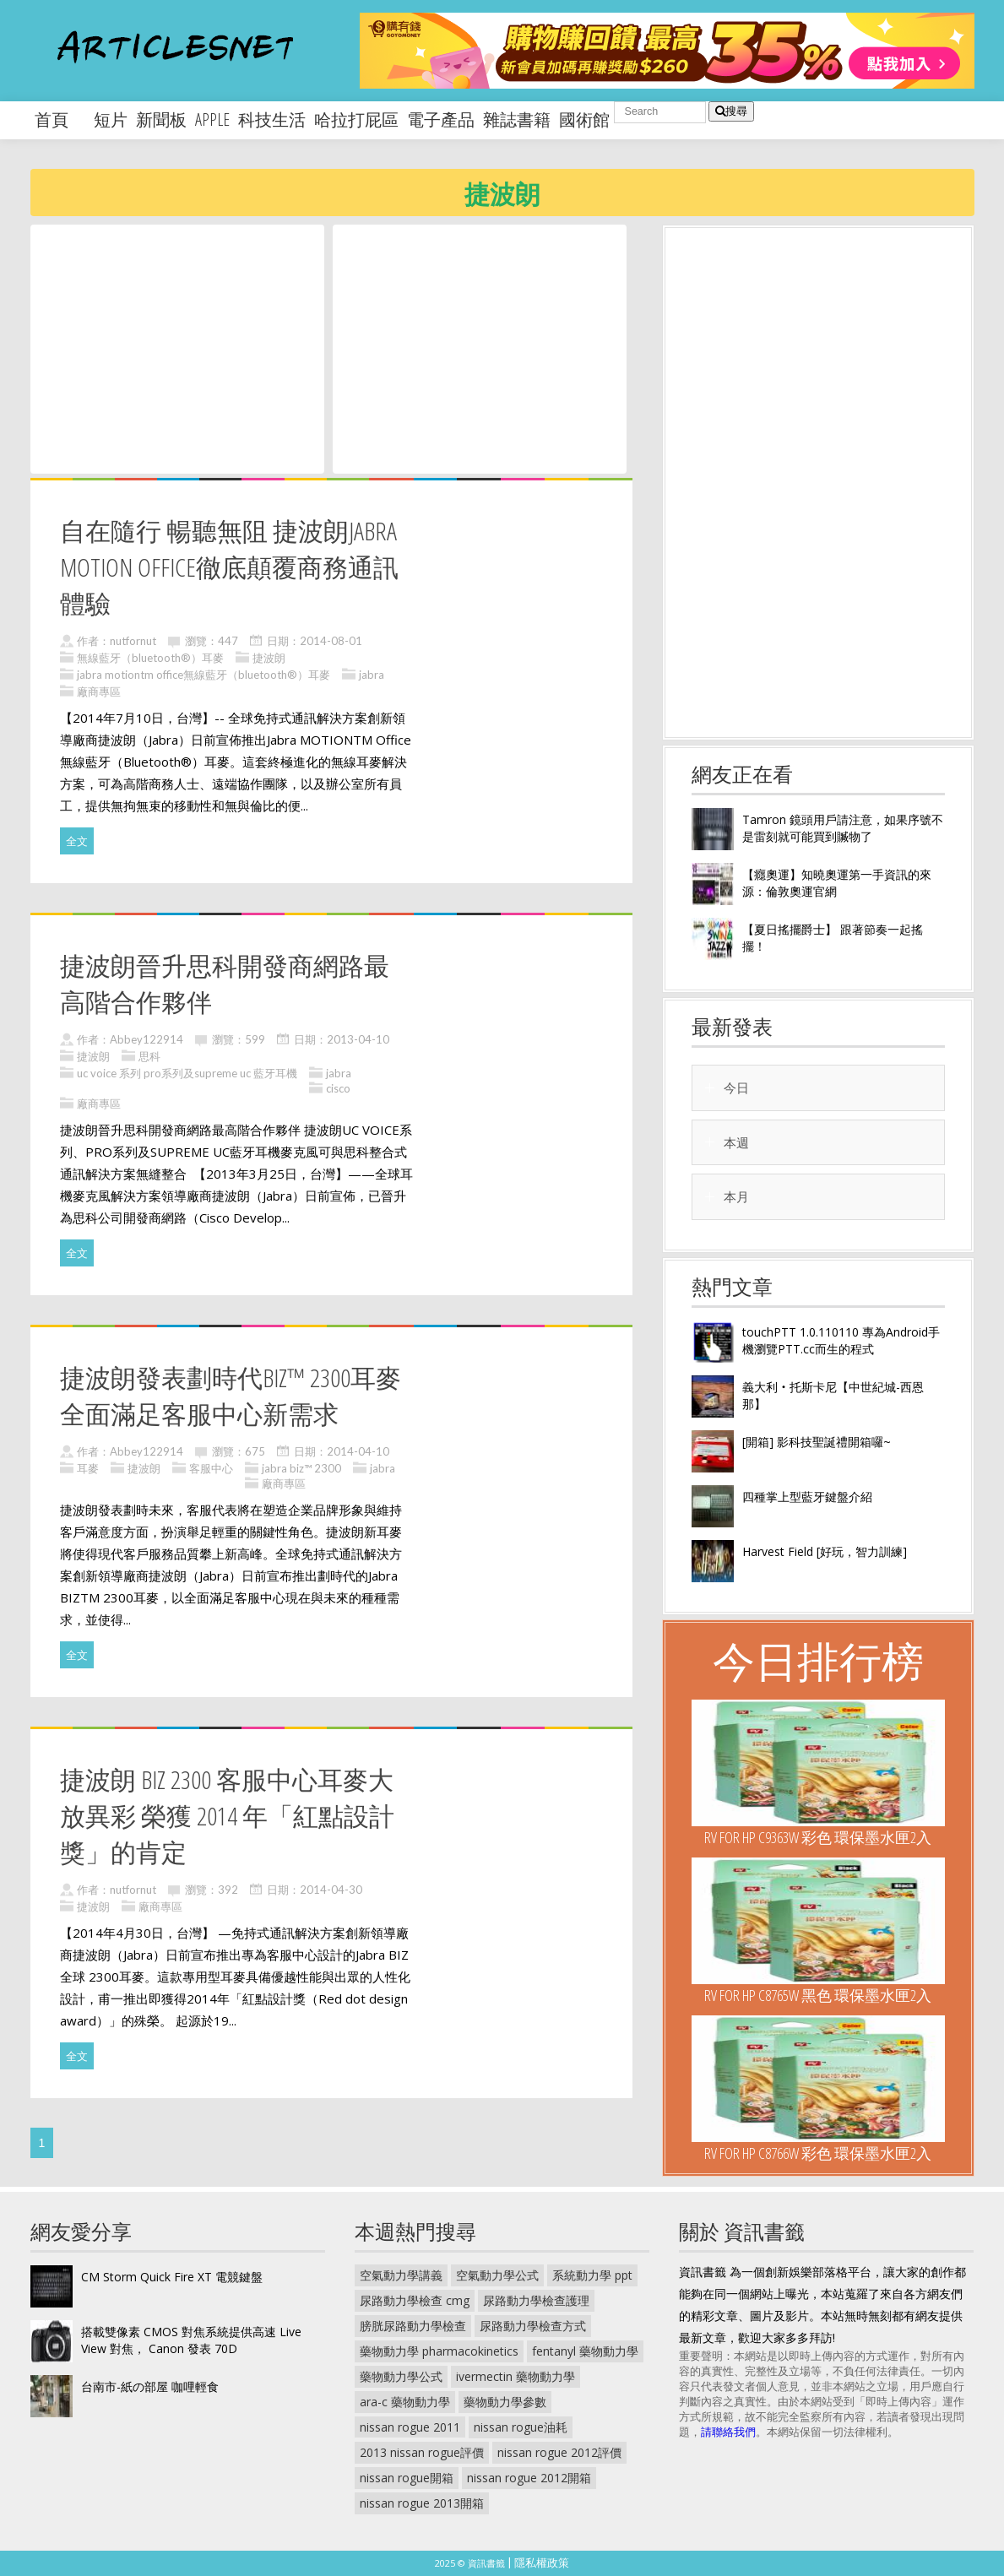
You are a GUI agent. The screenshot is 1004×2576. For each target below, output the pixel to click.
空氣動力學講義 (401, 2275)
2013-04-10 (358, 1039)
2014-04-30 (331, 1889)
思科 (149, 1056)
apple (212, 119)
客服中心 (211, 1468)
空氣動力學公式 (497, 2275)
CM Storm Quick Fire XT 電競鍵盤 (172, 2277)
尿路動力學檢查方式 (533, 2326)
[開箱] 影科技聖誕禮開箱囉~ (816, 1442)
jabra (371, 674)
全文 (77, 841)
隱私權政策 (541, 2562)
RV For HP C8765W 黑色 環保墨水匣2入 (817, 1995)
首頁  (60, 119)
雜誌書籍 (517, 119)
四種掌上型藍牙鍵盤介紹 (807, 1497)
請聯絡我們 (728, 2431)
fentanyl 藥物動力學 (585, 2351)
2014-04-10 (358, 1451)
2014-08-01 (331, 641)
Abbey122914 (146, 1039)
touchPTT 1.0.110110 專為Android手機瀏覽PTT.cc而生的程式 (841, 1340)
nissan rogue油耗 (520, 2427)
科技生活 (272, 119)
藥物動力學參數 (505, 2402)
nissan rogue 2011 (410, 2427)
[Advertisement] (177, 348)
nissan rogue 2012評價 (559, 2452)
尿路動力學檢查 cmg (414, 2300)
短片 (111, 119)
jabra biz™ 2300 (301, 1468)
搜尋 (731, 111)
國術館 (584, 119)
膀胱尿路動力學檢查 (413, 2326)
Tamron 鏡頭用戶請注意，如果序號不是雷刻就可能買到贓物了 (842, 827)
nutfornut (133, 641)
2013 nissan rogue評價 (422, 2452)
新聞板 (161, 119)
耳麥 (88, 1468)
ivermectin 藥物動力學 (515, 2376)
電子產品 (441, 119)
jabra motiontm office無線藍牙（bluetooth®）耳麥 (203, 674)
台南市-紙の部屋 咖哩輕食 (150, 2386)
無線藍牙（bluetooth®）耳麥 (150, 657)
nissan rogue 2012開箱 (529, 2478)
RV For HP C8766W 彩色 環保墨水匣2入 (817, 2153)
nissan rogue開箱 (406, 2478)
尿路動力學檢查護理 (536, 2300)
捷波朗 (268, 657)
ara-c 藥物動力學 (405, 2402)
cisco (338, 1088)
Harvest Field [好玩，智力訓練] (824, 1551)
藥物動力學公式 (401, 2376)
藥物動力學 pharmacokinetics (439, 2351)
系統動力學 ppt (592, 2275)
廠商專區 (99, 691)
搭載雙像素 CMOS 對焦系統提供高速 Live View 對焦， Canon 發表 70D (191, 2340)
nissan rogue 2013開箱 (422, 2503)
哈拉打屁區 (356, 119)
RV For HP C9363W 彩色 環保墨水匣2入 (817, 1837)
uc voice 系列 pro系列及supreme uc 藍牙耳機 (187, 1073)
